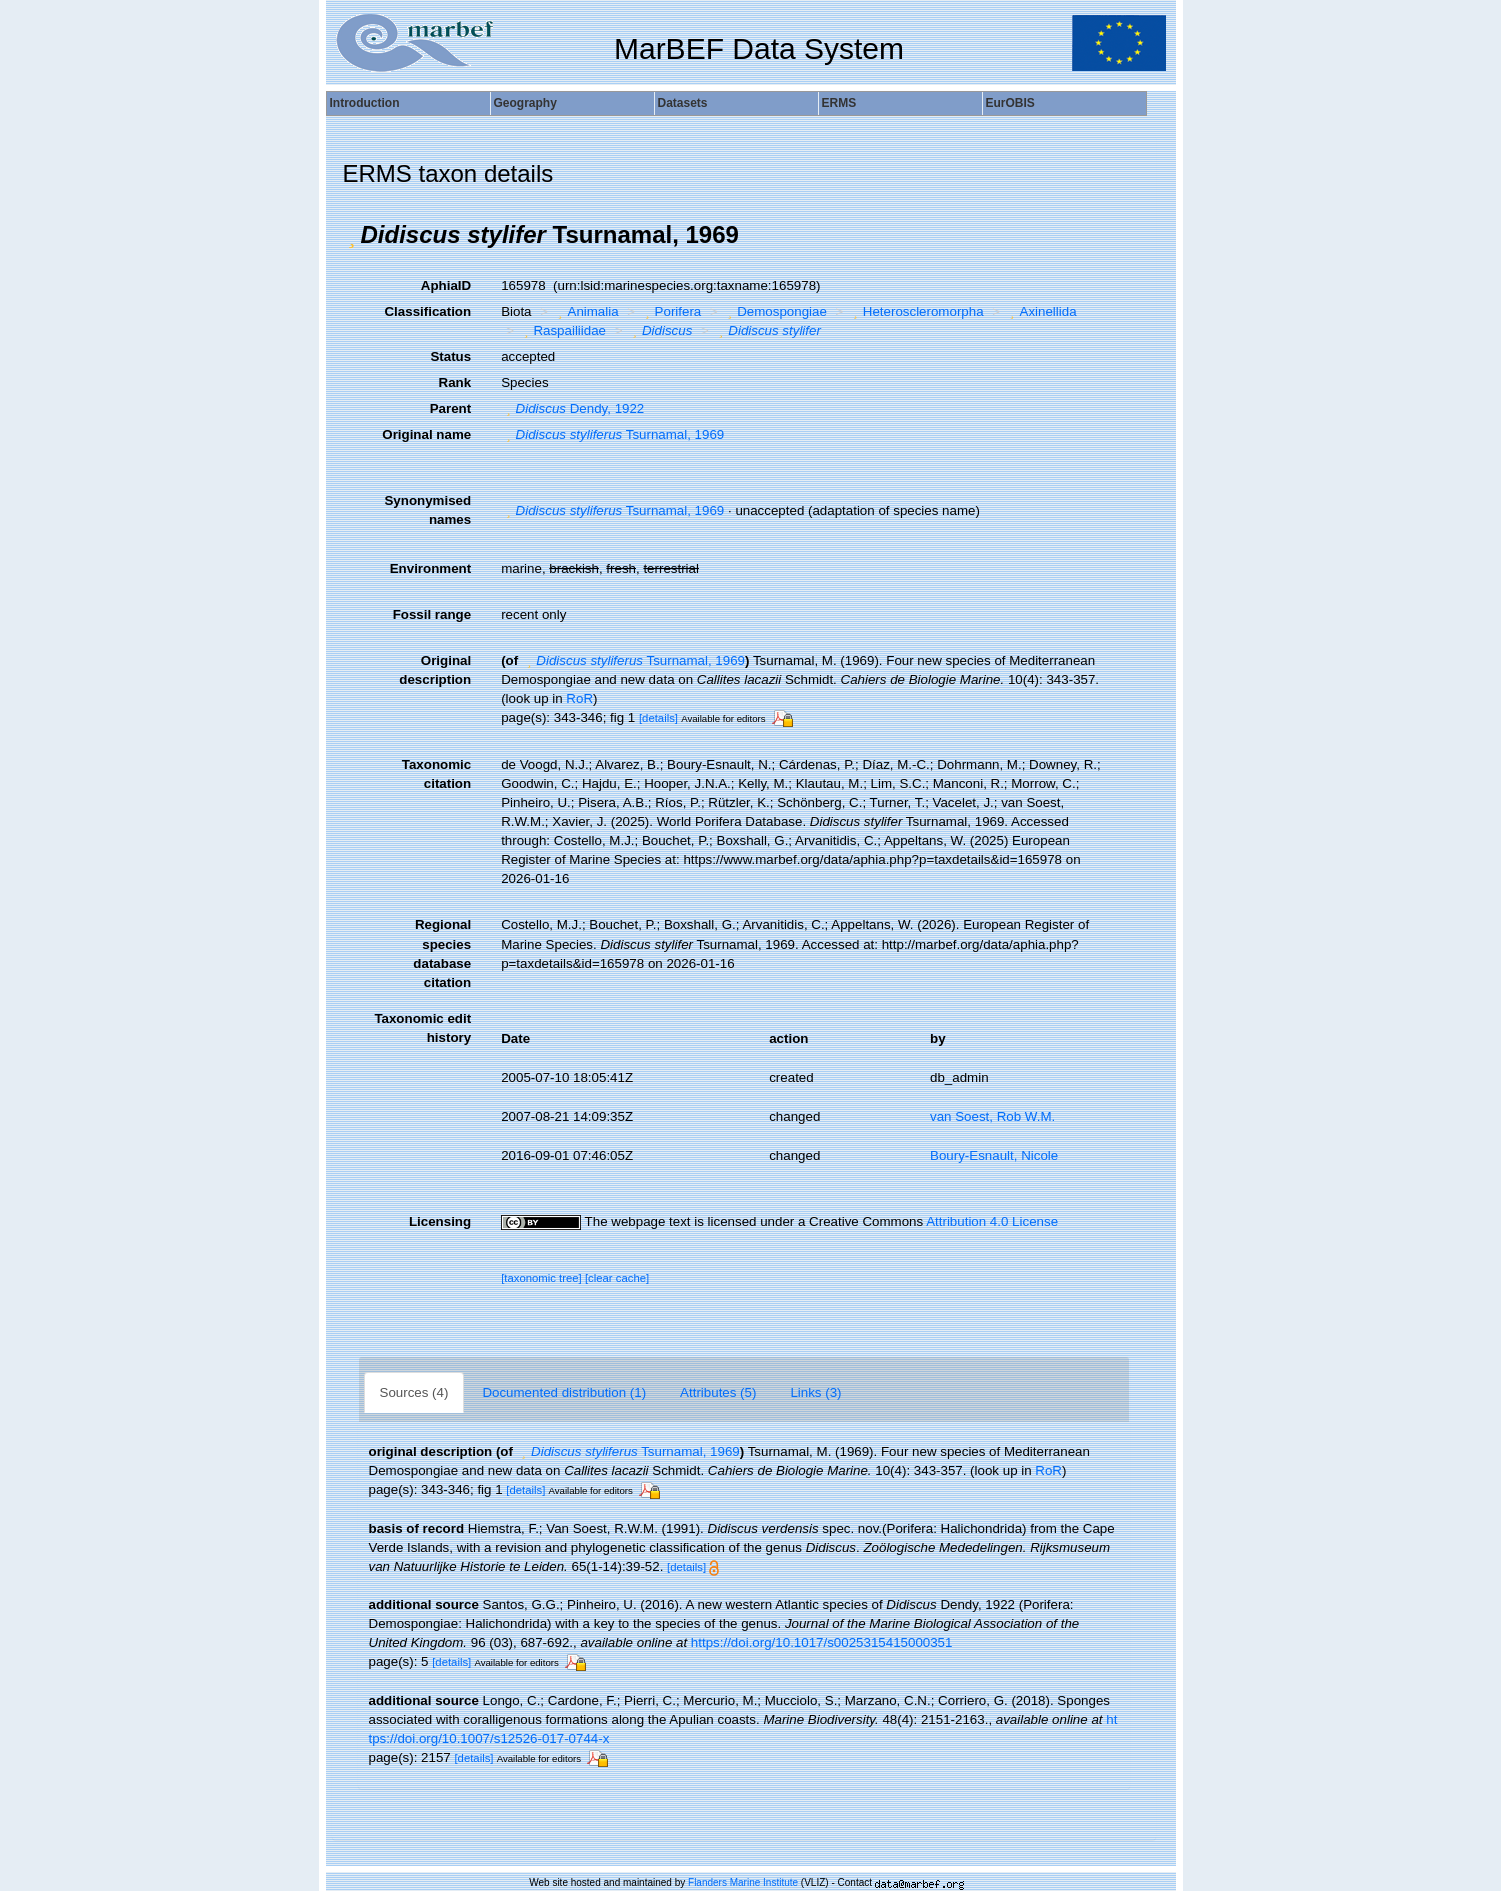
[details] (658, 718)
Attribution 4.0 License (992, 1221)
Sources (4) (414, 1392)
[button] (352, 235)
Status (450, 356)
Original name (426, 434)
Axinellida (1041, 311)
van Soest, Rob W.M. (992, 1116)
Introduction (365, 103)
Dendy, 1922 (572, 408)
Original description (435, 670)
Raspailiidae (562, 330)
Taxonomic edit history (422, 1028)
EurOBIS (1010, 103)
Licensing (440, 1221)
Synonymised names (427, 510)
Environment (430, 568)
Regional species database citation (442, 953)
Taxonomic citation (436, 774)
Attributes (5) (718, 1392)
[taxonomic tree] (541, 1278)
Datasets (683, 103)
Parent (450, 408)
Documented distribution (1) (564, 1392)
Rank (455, 382)
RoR (579, 698)
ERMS (839, 103)
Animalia (586, 311)
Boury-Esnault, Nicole (994, 1155)
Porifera (670, 311)
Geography (525, 103)
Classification (427, 311)
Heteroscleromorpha (915, 311)
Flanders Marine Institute (743, 1882)
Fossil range (432, 614)
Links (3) (815, 1392)
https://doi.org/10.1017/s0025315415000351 (822, 1642)
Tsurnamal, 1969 (612, 434)
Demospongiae (775, 311)
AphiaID (446, 285)
